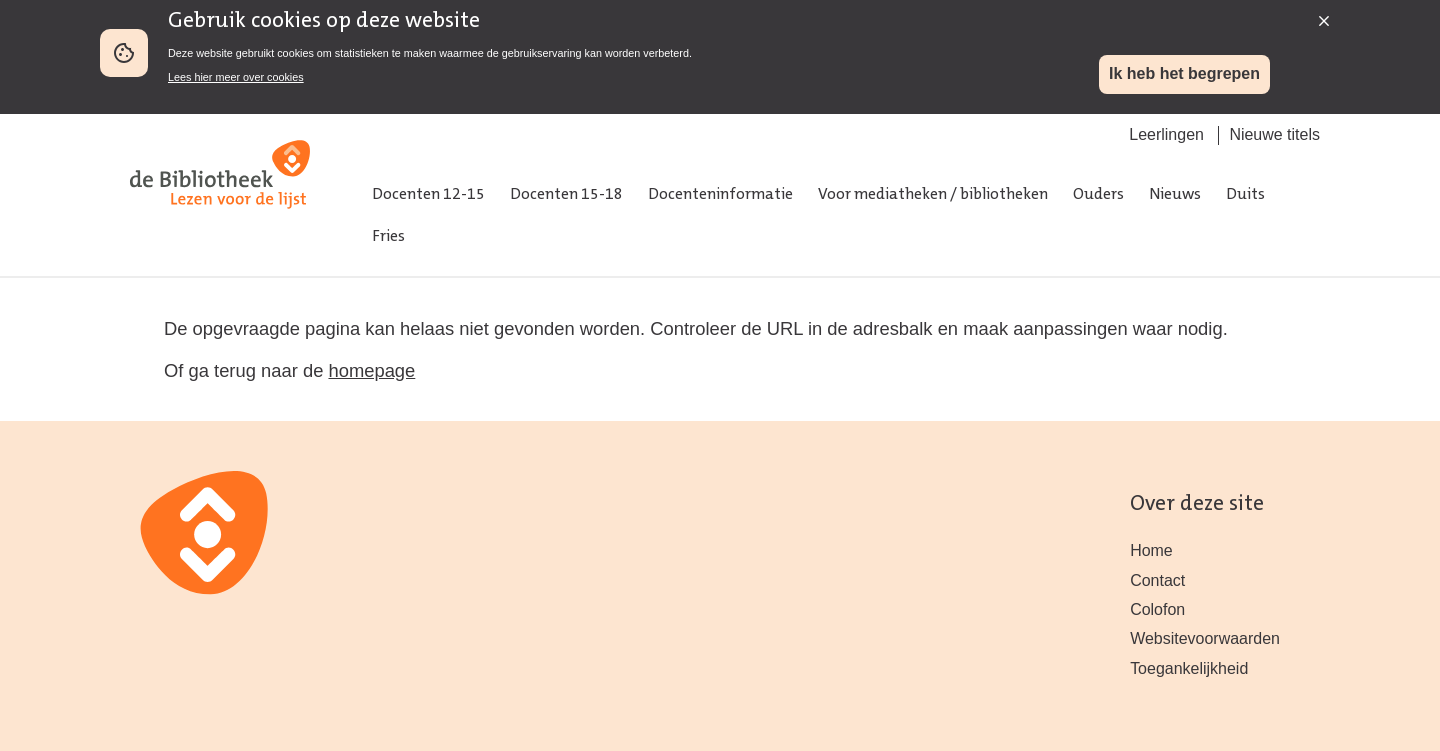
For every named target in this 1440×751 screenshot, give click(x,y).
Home (1151, 550)
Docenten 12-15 (428, 195)
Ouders (1098, 195)
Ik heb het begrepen (1184, 73)
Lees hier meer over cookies (236, 77)
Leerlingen (1166, 134)
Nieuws (1175, 195)
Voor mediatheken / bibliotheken (933, 195)
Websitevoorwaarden (1205, 638)
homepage (371, 370)
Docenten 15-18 (566, 195)
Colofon (1157, 609)
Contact (1157, 580)
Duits (1245, 195)
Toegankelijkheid (1189, 668)
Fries (388, 237)
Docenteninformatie (720, 195)
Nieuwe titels (1274, 134)
